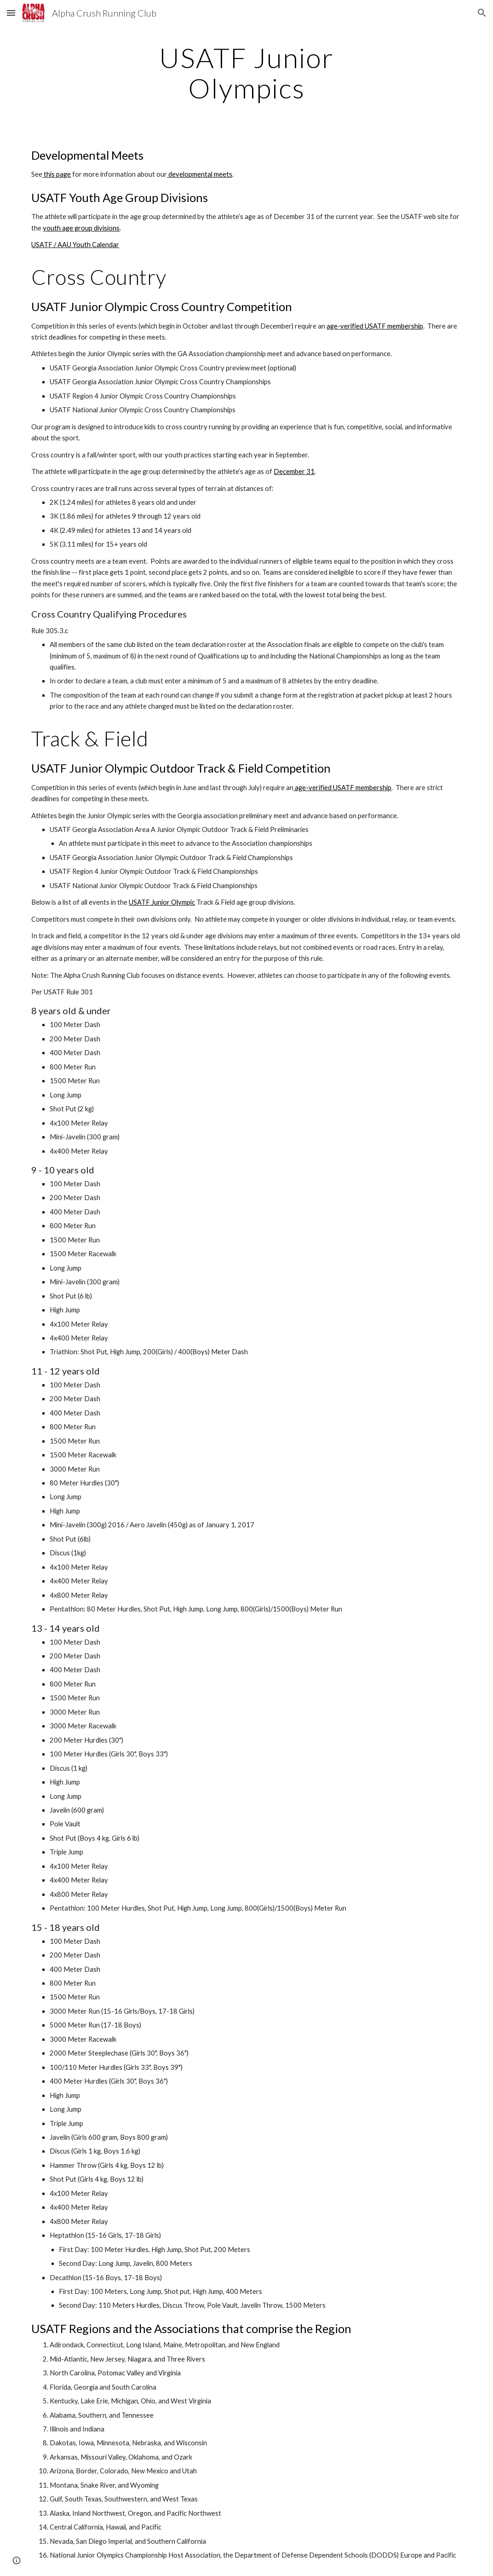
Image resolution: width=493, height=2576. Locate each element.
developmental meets (199, 174)
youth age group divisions (81, 228)
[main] (246, 73)
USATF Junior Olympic (162, 902)
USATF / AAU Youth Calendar (75, 244)
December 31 (294, 471)
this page (56, 174)
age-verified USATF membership (375, 326)
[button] (11, 12)
